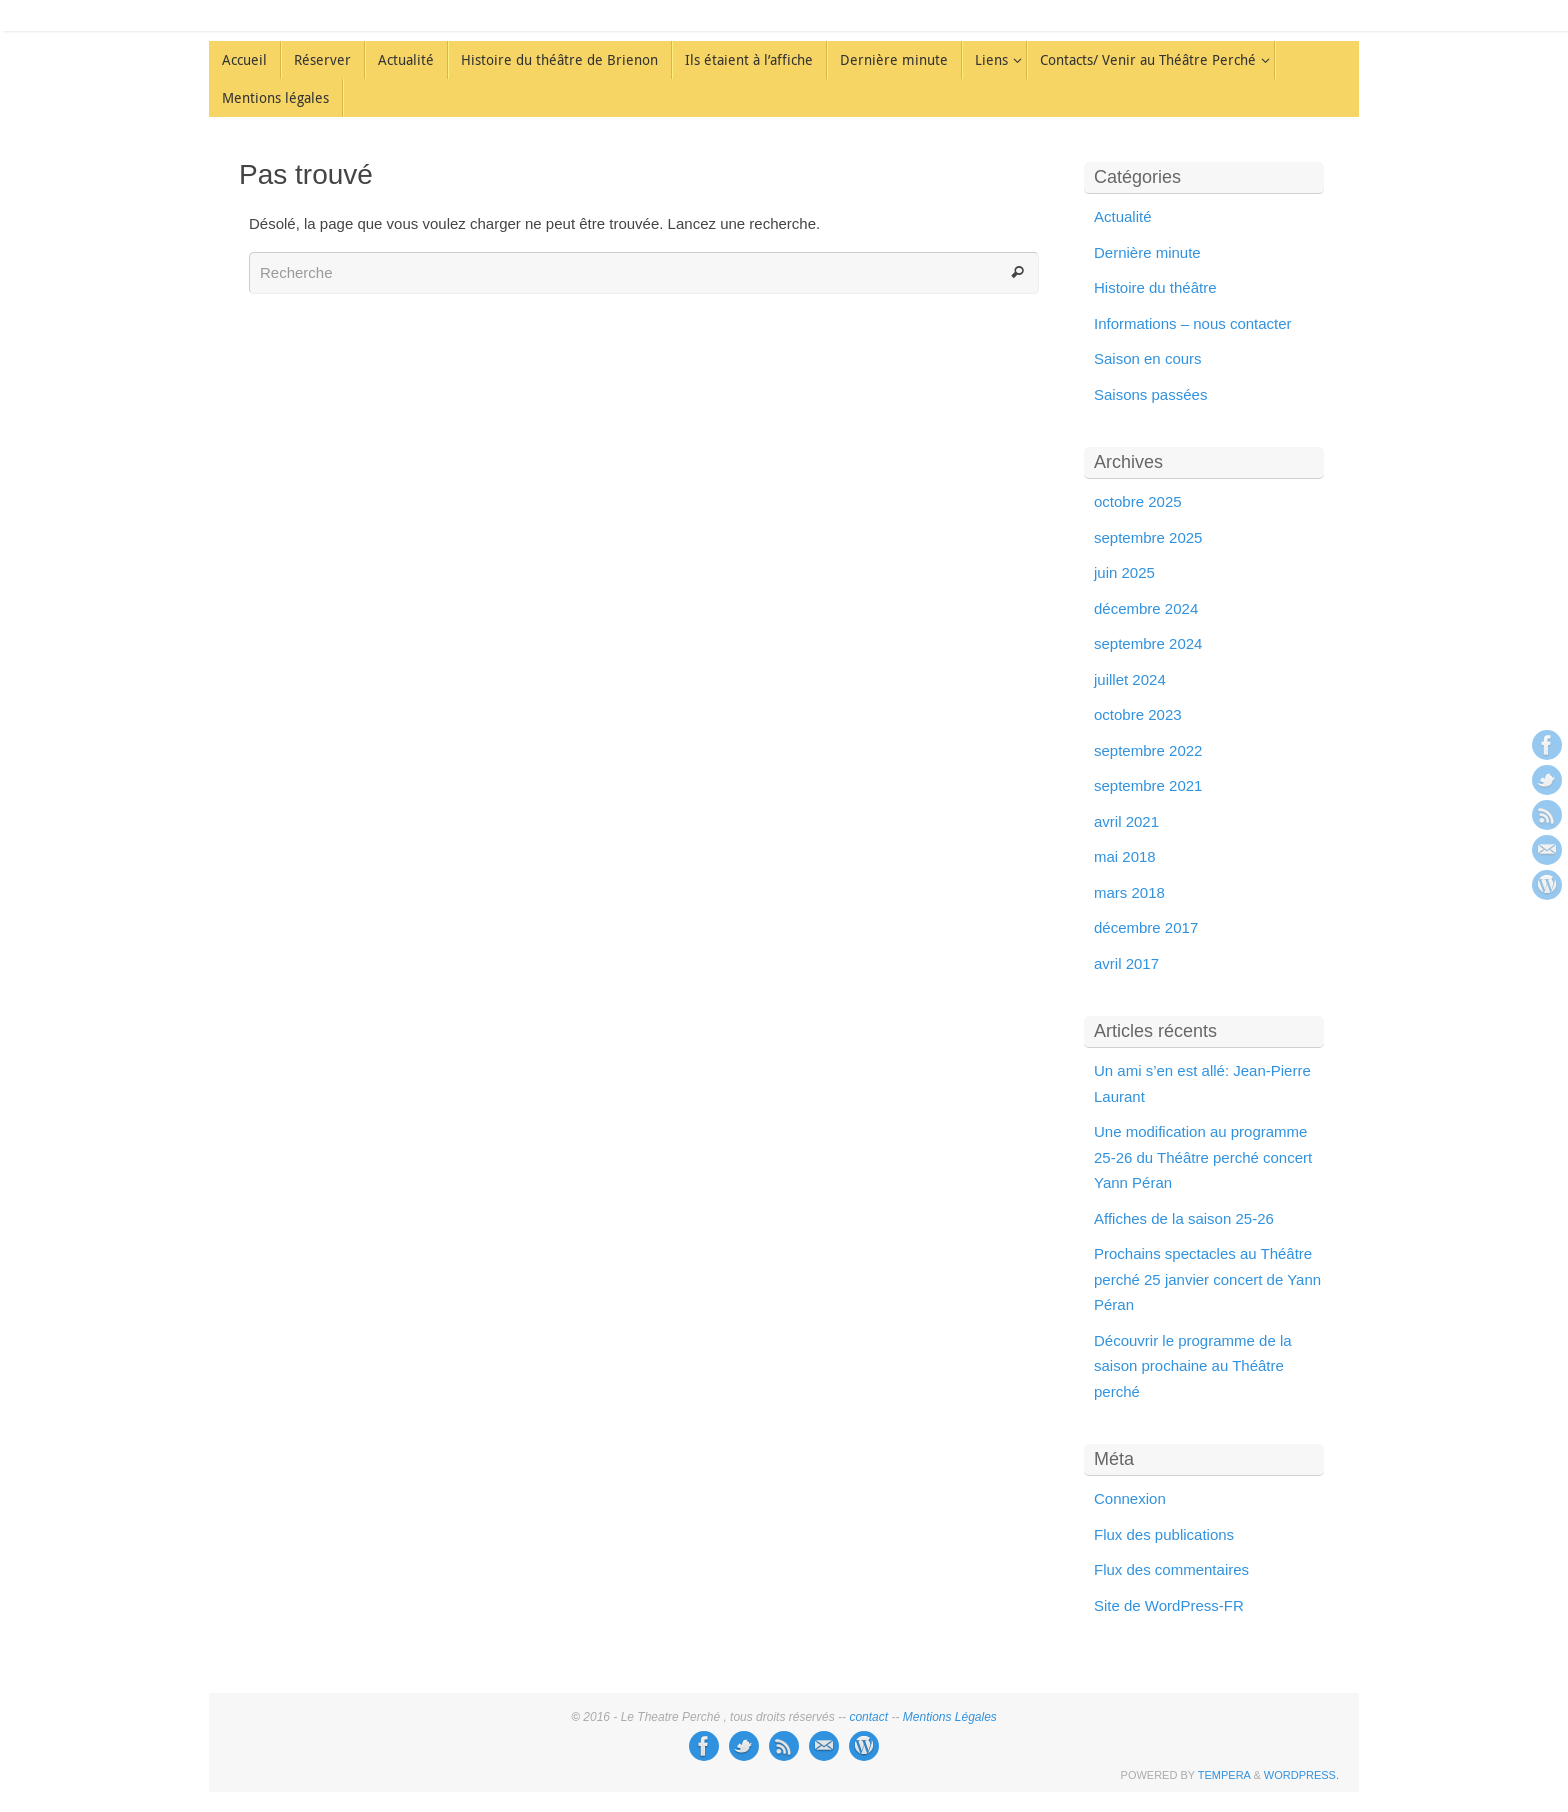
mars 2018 (1129, 892)
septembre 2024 (1148, 643)
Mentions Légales (950, 1717)
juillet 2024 (1130, 679)
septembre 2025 (1148, 537)
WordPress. (1301, 1775)
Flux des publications (1164, 1534)
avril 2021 (1126, 821)
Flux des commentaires (1171, 1569)
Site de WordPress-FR (1169, 1605)
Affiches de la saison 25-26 (1184, 1218)
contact (868, 1717)
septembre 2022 (1148, 750)
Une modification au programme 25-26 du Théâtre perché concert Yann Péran (1203, 1157)
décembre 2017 (1146, 927)
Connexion (1130, 1498)
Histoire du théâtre (1155, 287)
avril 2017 (1126, 963)
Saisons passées (1150, 394)
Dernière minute (1147, 252)
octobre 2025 (1138, 501)
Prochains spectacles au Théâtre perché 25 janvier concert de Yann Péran (1207, 1279)
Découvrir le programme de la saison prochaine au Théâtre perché (1193, 1366)
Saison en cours (1148, 358)
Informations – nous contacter (1193, 323)
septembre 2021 (1148, 785)
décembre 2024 (1146, 608)
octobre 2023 (1138, 714)
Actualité (1123, 216)
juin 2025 (1124, 572)
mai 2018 (1125, 856)
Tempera (1224, 1775)
